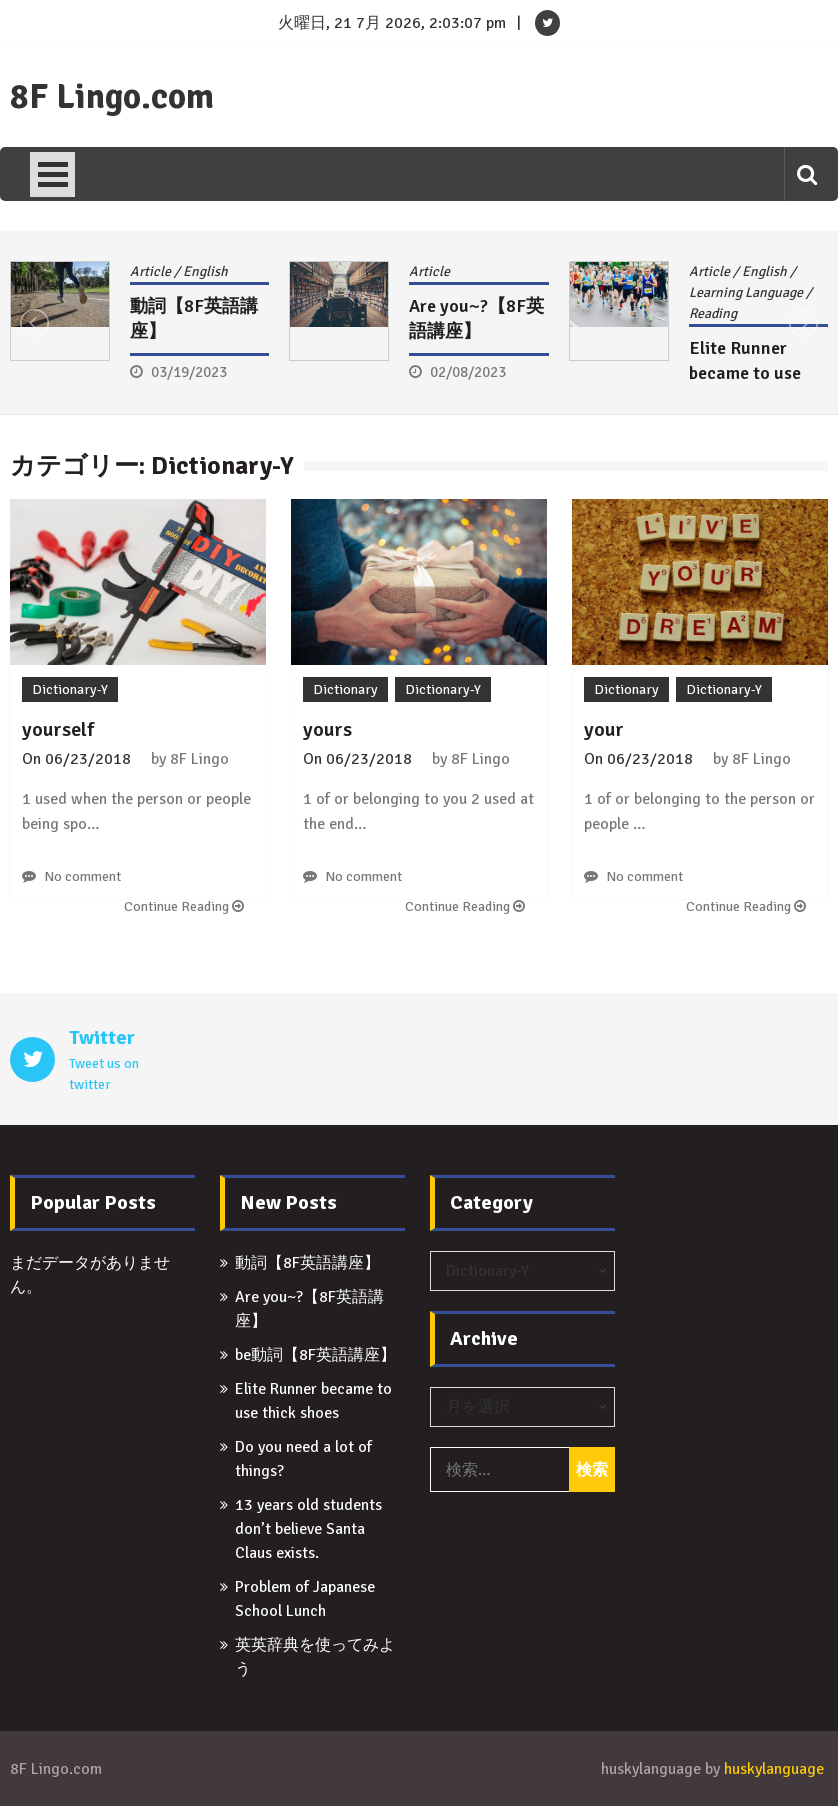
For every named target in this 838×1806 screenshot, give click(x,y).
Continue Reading (184, 906)
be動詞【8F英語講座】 (315, 1355)
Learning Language (746, 292)
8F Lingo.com (112, 97)
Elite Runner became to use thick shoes (745, 373)
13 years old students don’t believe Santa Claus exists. (308, 1529)
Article (150, 271)
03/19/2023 (189, 372)
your (604, 729)
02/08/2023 (468, 372)
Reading (713, 313)
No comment (82, 876)
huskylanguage (774, 1769)
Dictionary (345, 689)
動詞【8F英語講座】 (307, 1263)
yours (327, 729)
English (205, 271)
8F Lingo (199, 759)
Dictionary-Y (70, 689)
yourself (58, 729)
